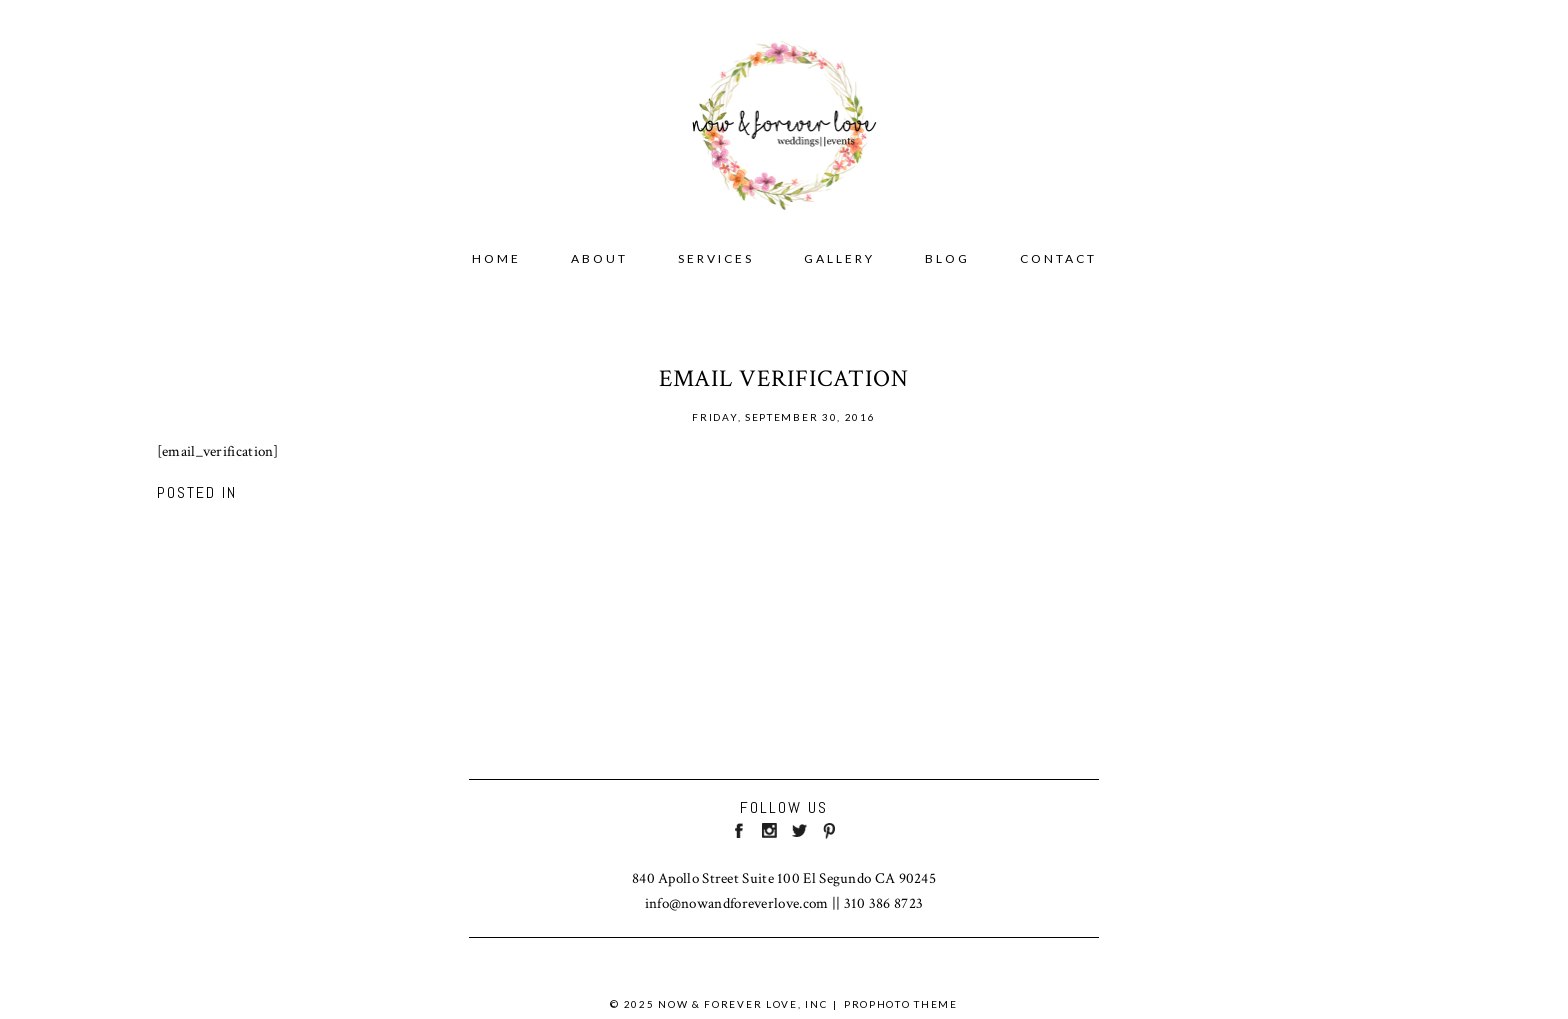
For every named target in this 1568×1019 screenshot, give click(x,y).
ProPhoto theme (901, 1004)
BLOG (947, 258)
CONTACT (1058, 258)
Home (496, 258)
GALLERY (839, 258)
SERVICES (716, 258)
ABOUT (599, 258)
